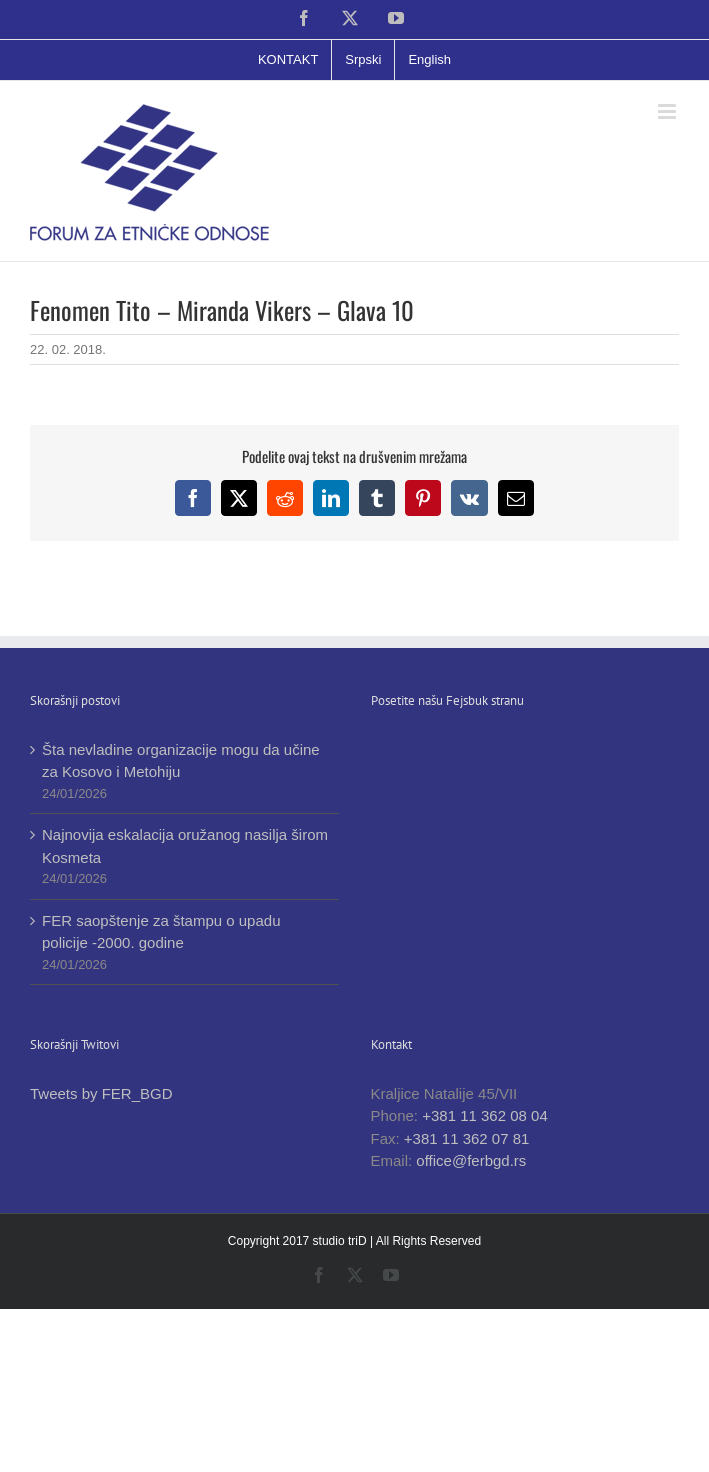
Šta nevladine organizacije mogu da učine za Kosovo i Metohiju (181, 761)
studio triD (341, 1241)
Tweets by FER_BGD (101, 1093)
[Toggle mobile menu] (668, 111)
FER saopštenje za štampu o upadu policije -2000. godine (161, 932)
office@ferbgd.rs (471, 1160)
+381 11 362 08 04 (485, 1115)
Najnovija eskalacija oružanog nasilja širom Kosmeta (185, 846)
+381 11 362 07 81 (467, 1138)
